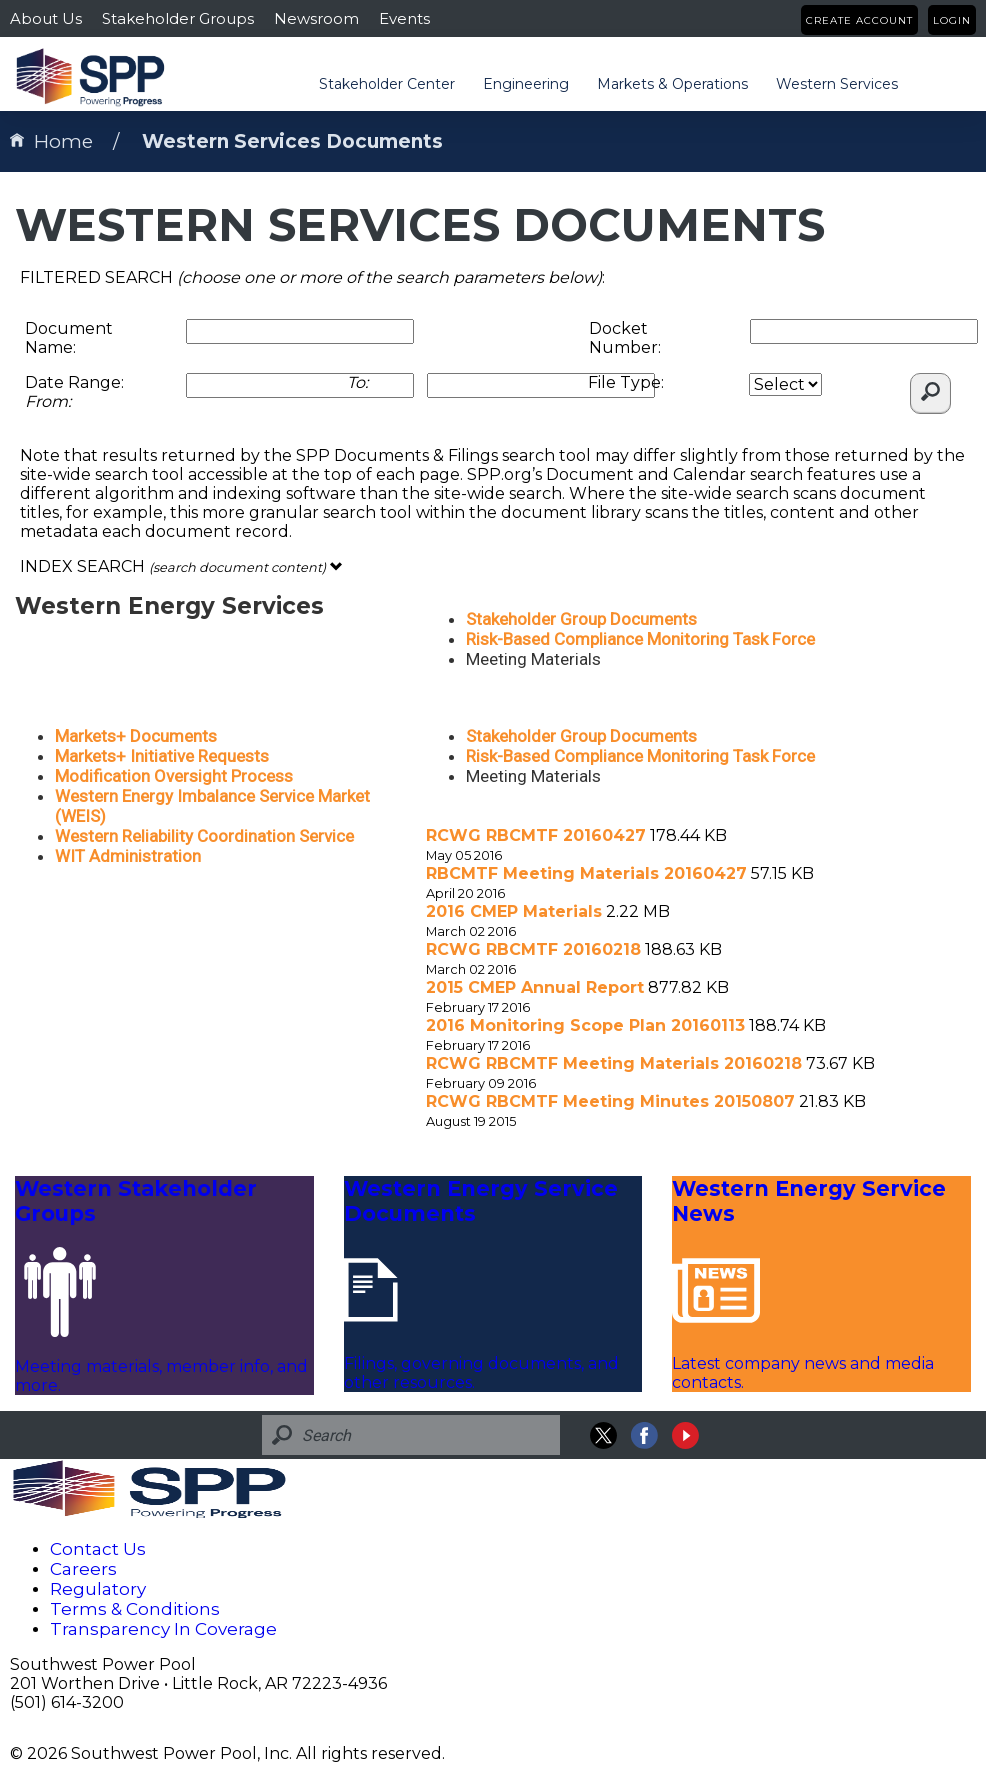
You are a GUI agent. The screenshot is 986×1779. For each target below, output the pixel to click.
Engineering (526, 84)
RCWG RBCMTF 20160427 (536, 835)
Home (51, 141)
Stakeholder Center (387, 84)
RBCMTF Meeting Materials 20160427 (586, 873)
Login (952, 20)
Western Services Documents (292, 141)
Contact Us (98, 1549)
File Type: (626, 382)
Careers (83, 1569)
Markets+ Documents (136, 736)
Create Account (859, 20)
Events (404, 18)
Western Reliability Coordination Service (204, 836)
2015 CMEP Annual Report (535, 987)
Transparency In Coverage (163, 1629)
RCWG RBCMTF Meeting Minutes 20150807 (610, 1101)
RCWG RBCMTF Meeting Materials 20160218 (614, 1063)
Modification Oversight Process (174, 776)
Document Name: (69, 338)
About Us (46, 18)
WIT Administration (128, 856)
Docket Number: (625, 338)
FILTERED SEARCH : (312, 277)
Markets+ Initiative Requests (162, 756)
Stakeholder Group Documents (581, 619)
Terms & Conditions (135, 1609)
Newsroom (316, 18)
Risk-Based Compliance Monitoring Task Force (640, 639)
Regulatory (98, 1589)
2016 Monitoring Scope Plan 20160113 (585, 1025)
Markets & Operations (672, 84)
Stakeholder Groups (178, 18)
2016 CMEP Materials (514, 911)
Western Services (837, 84)
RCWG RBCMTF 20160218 (533, 949)
